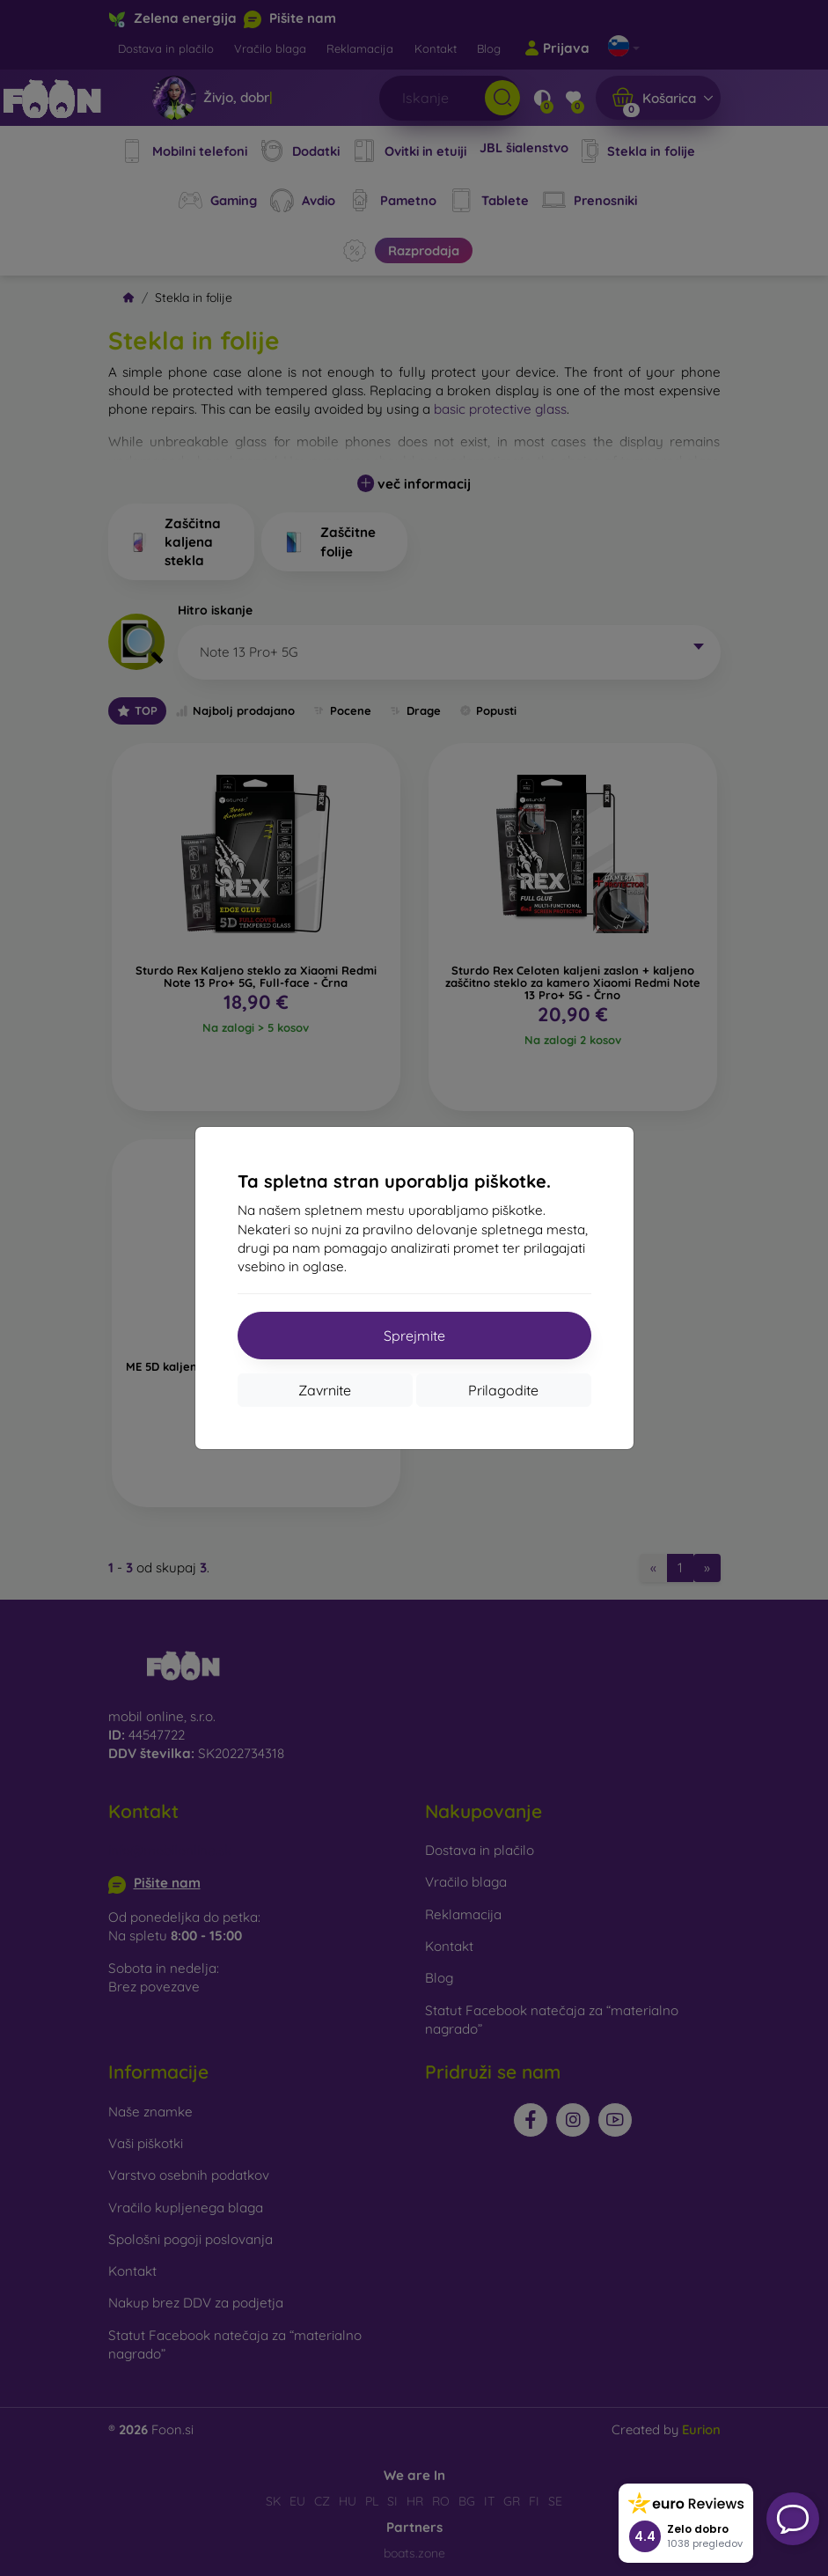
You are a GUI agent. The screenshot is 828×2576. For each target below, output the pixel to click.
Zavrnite (324, 1390)
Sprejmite (414, 1335)
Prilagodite (503, 1390)
